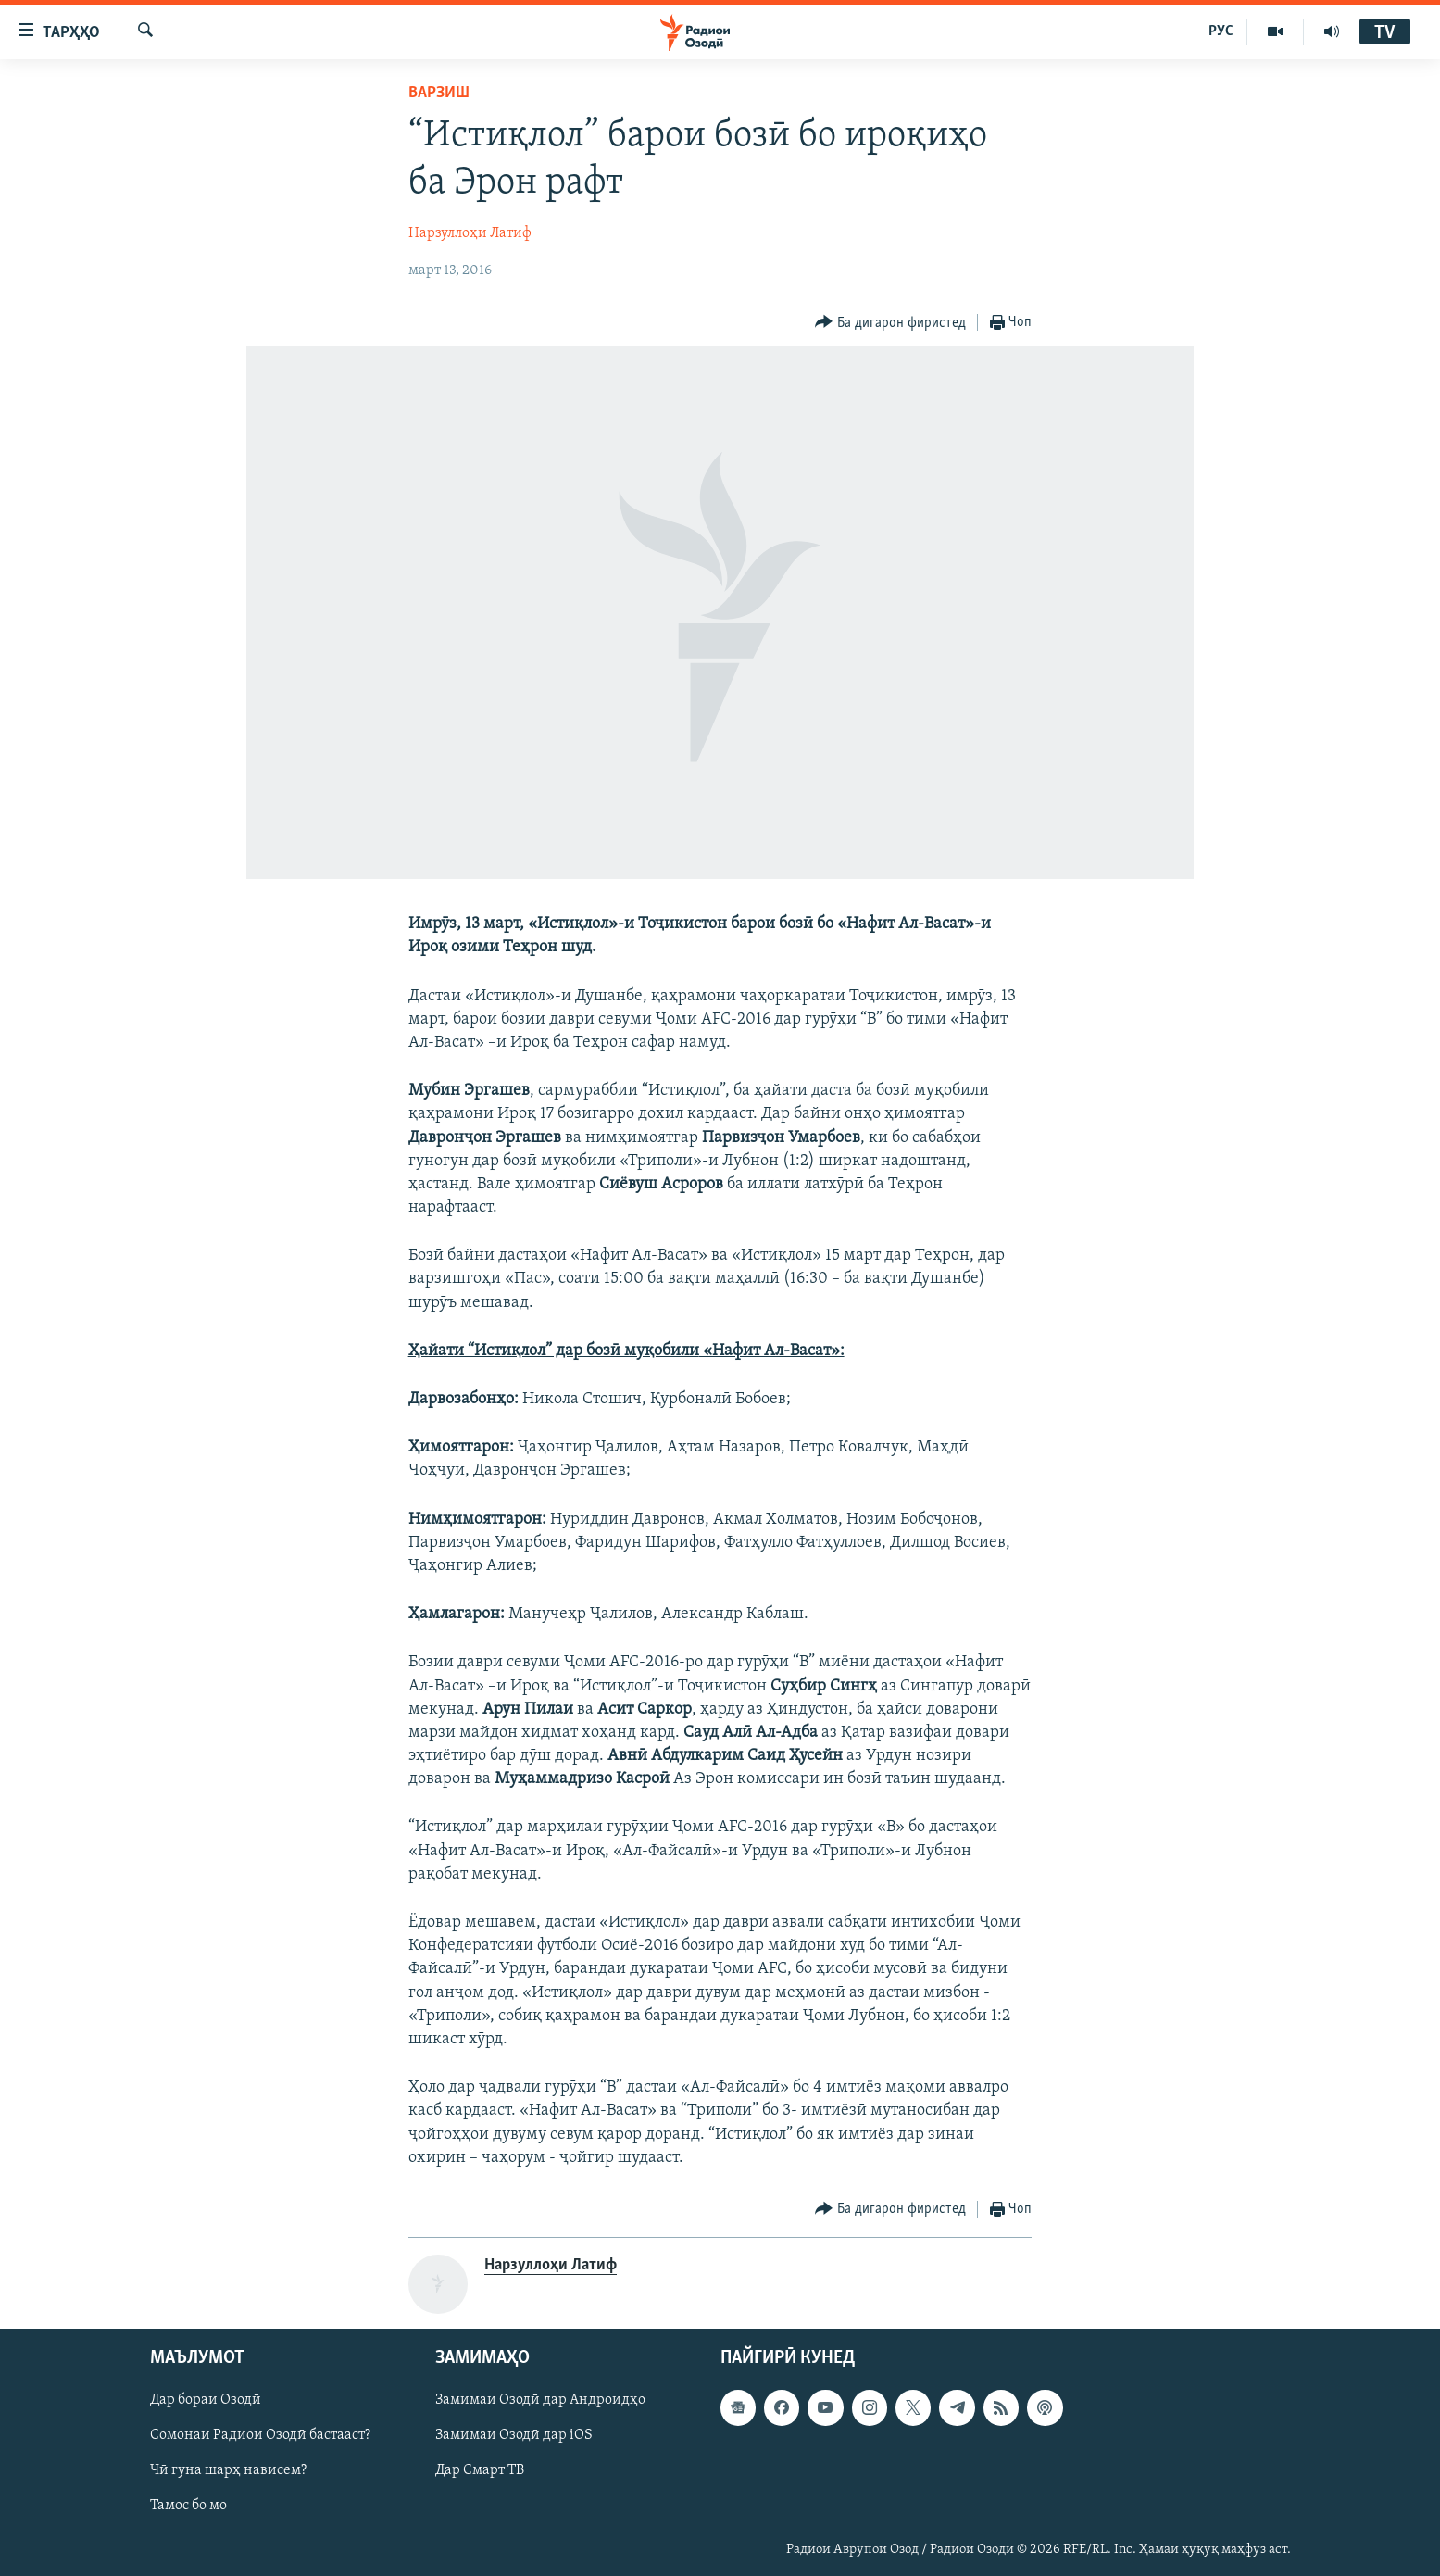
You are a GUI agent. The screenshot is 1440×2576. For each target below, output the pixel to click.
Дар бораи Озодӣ (205, 2400)
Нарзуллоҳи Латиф (470, 233)
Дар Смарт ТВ (479, 2470)
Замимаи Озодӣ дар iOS (514, 2435)
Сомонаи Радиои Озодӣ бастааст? (260, 2435)
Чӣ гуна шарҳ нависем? (228, 2470)
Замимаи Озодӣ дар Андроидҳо (540, 2400)
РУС (1220, 31)
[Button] (890, 322)
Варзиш (439, 93)
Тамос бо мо (188, 2506)
